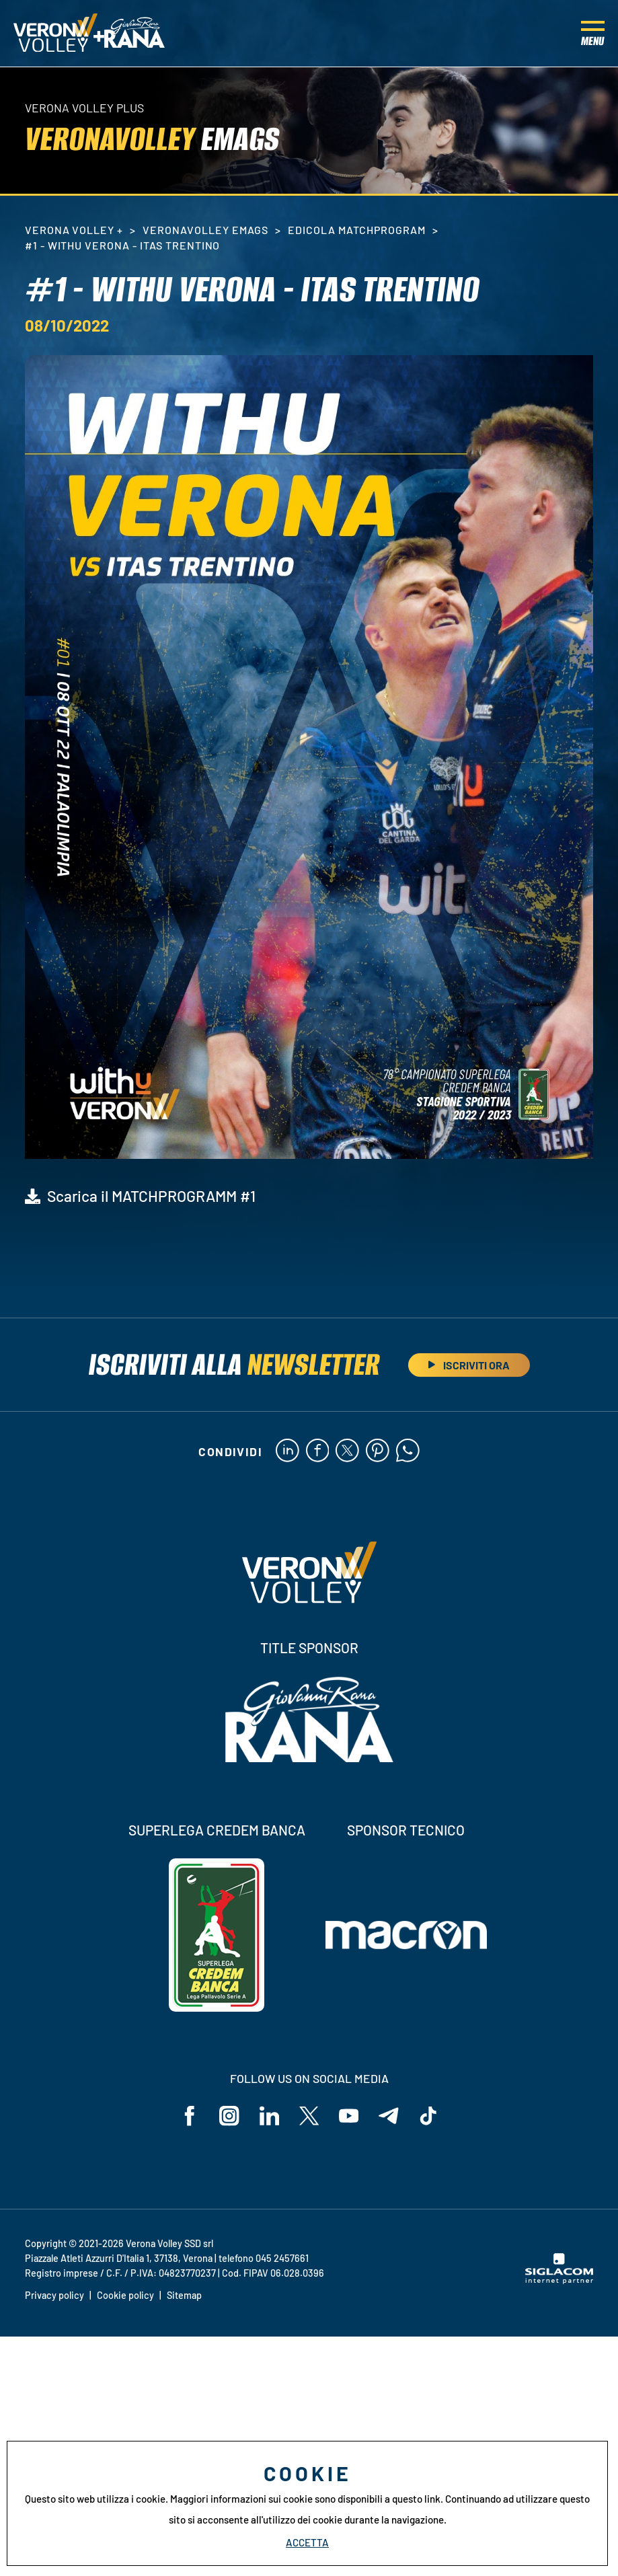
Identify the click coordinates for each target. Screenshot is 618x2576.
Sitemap (184, 2295)
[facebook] (317, 1451)
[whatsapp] (408, 1451)
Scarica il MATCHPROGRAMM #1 (151, 1195)
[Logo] (55, 33)
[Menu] (593, 33)
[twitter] (347, 1451)
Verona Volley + (74, 229)
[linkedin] (287, 1451)
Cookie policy (125, 2295)
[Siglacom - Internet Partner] (559, 2281)
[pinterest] (377, 1451)
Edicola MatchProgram (356, 229)
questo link (416, 2499)
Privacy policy (54, 2295)
